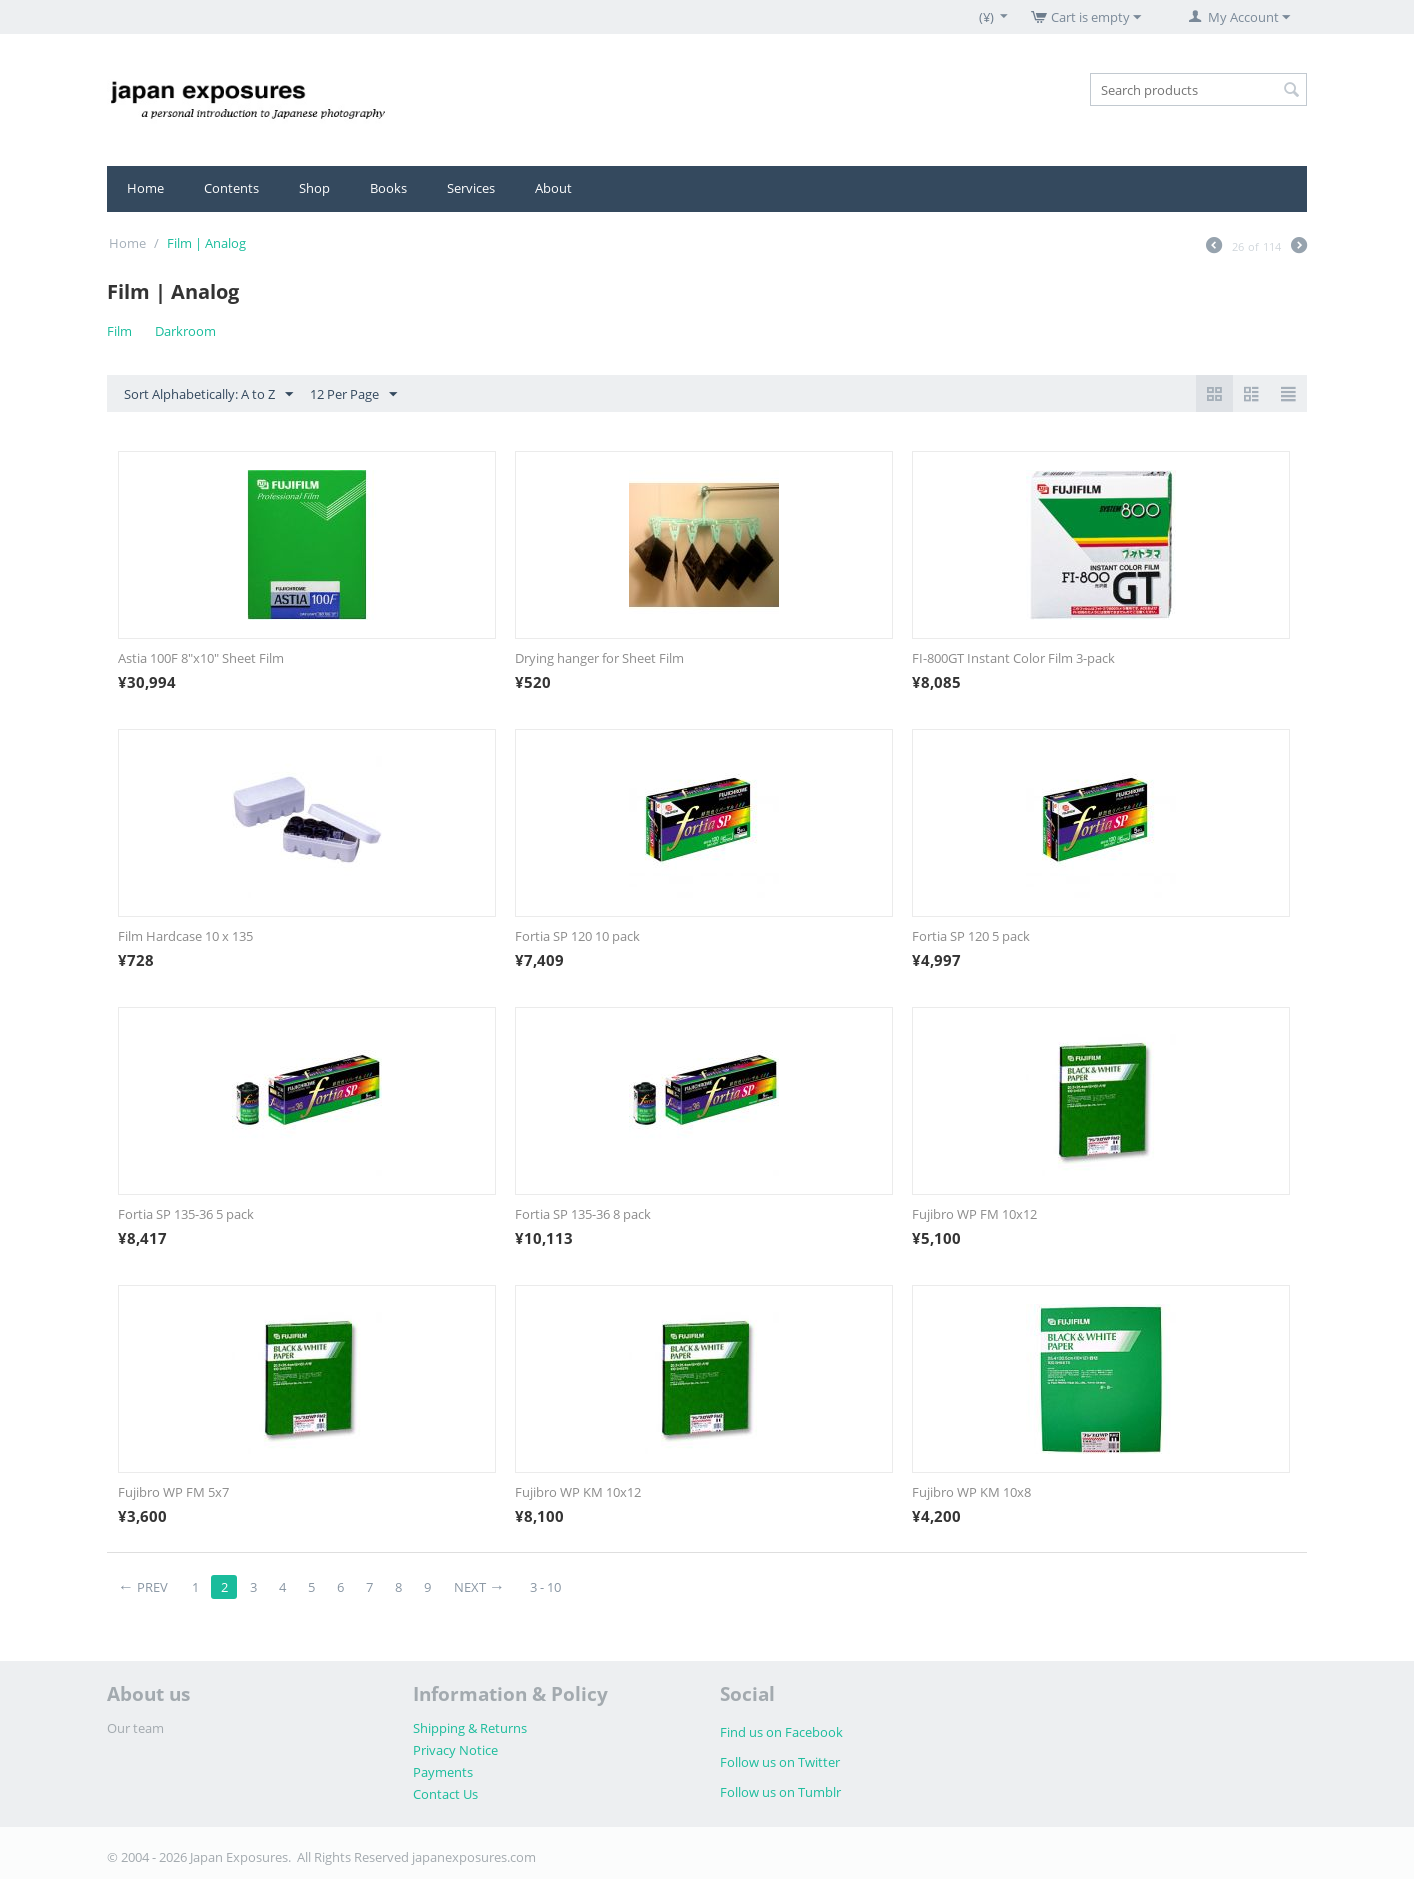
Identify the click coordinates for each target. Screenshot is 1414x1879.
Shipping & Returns (470, 1728)
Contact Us (445, 1794)
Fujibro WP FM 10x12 (974, 1214)
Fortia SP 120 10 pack (577, 936)
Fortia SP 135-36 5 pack (186, 1214)
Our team (135, 1728)
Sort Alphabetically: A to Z (208, 395)
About (553, 188)
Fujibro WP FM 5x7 (173, 1492)
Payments (443, 1772)
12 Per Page (353, 395)
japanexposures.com (474, 1857)
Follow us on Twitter (780, 1762)
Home (145, 188)
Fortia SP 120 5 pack (971, 936)
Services (471, 188)
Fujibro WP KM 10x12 (578, 1492)
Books (388, 188)
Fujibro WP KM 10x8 (971, 1492)
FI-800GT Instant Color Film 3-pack (1013, 658)
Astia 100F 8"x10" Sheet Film (201, 658)
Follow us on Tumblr (780, 1792)
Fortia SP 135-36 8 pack (583, 1214)
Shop (314, 188)
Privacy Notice (455, 1750)
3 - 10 (545, 1587)
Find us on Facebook (781, 1732)
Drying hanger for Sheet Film (599, 658)
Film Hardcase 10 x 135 (185, 936)
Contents (231, 188)
